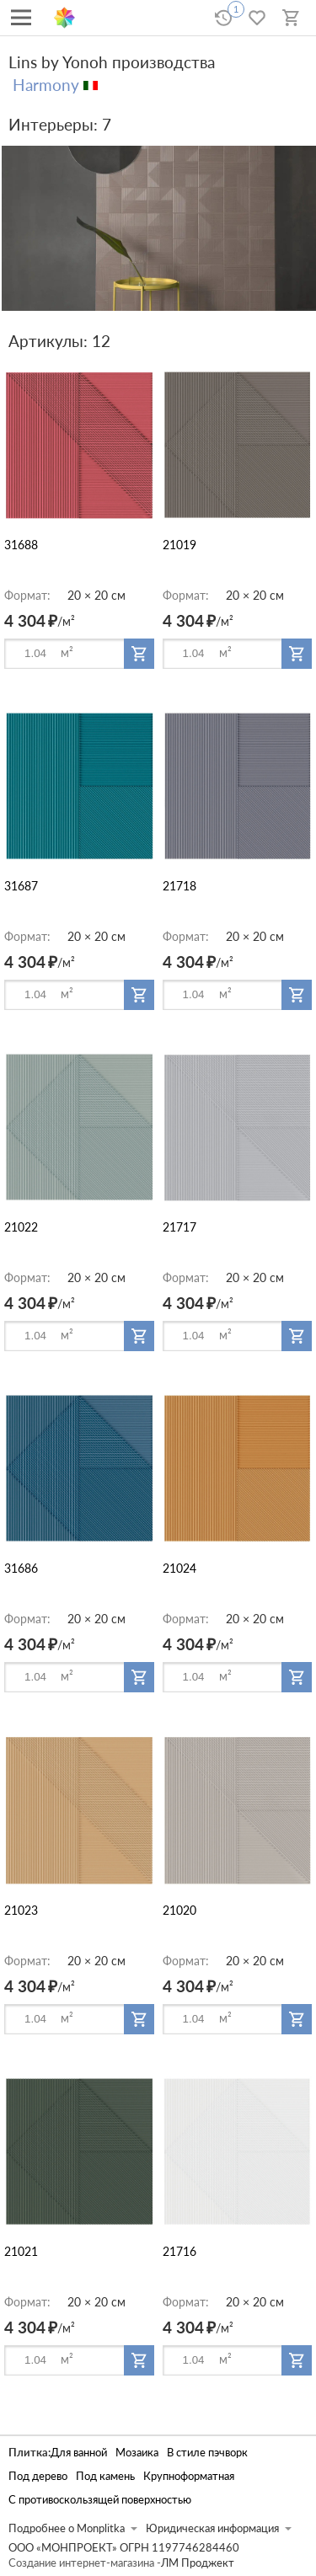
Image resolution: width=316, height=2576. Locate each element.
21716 (179, 2251)
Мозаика (136, 2452)
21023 (21, 1910)
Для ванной (79, 2452)
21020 (179, 1910)
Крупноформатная (188, 2476)
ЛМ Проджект (197, 2563)
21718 (179, 886)
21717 (179, 1227)
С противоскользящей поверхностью (99, 2499)
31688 (21, 544)
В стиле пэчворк (207, 2452)
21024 (179, 1568)
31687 (21, 886)
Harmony (46, 84)
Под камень (105, 2476)
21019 (179, 544)
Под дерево (37, 2476)
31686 (21, 1568)
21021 (21, 2251)
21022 (21, 1227)
